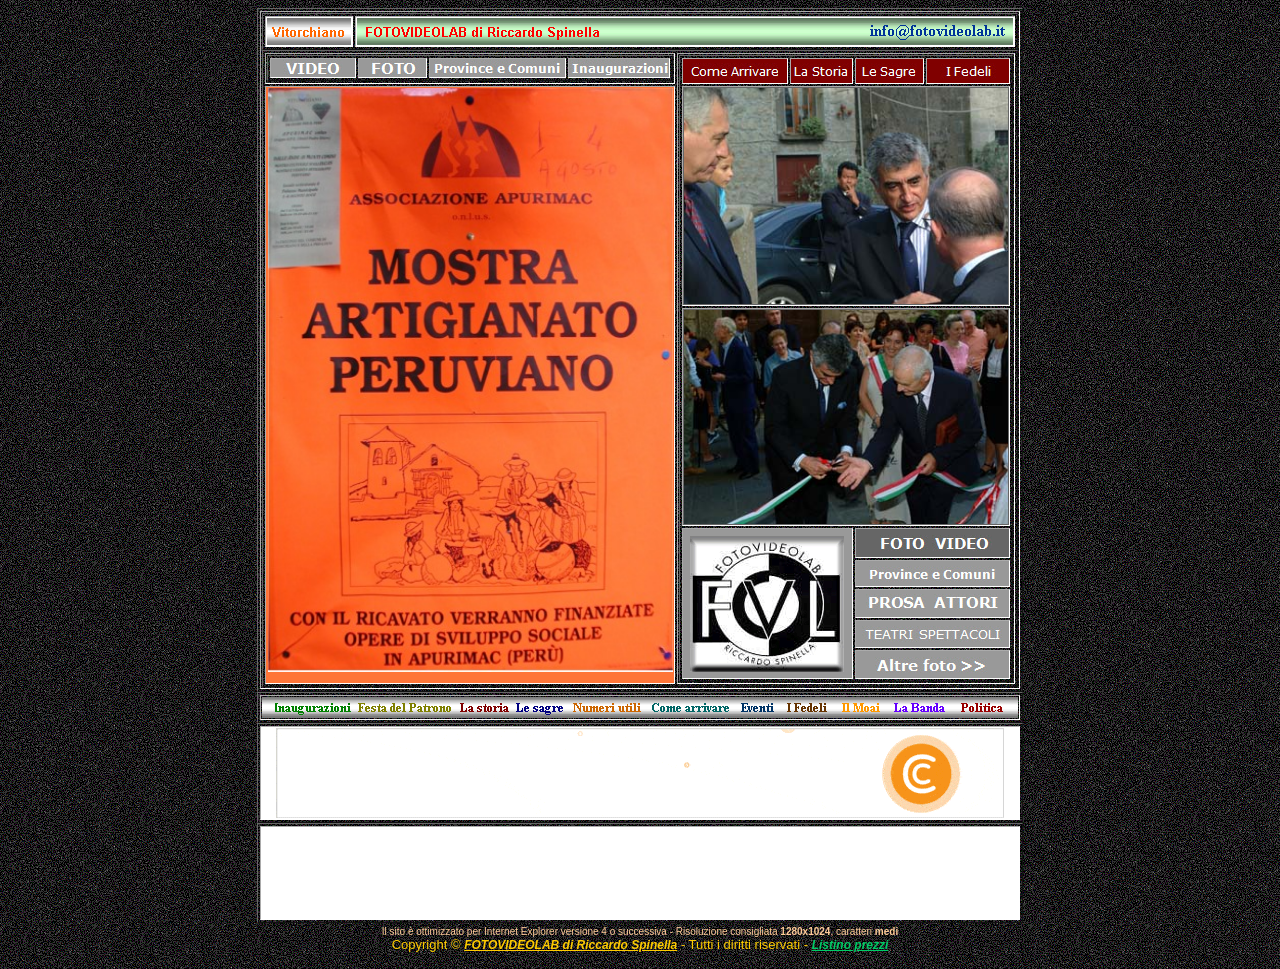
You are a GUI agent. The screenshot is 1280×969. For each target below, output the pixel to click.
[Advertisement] (640, 873)
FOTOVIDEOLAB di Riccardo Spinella (570, 945)
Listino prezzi (850, 945)
